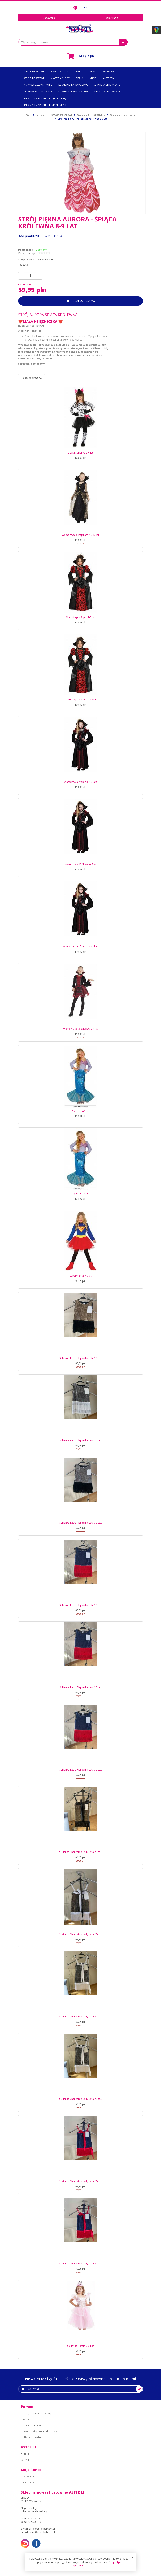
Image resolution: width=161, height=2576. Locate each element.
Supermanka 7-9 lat (81, 1275)
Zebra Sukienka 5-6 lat (80, 452)
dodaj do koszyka (83, 300)
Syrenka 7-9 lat (80, 1111)
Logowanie (49, 17)
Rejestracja (111, 17)
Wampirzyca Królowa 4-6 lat (80, 864)
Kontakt (25, 2454)
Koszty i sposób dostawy (36, 2413)
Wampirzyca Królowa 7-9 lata (80, 781)
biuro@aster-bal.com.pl (42, 2532)
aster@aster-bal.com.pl (42, 2528)
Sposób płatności (31, 2425)
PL (82, 7)
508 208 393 (34, 2518)
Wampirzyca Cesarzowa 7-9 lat (80, 1028)
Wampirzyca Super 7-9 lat (80, 617)
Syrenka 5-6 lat (80, 1193)
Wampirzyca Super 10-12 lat (80, 699)
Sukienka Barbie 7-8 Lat (80, 2345)
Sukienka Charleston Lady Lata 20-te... (80, 1852)
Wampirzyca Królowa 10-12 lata (80, 946)
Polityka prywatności (33, 2437)
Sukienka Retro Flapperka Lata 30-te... (80, 1358)
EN (85, 7)
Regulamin (27, 2419)
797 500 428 (34, 2521)
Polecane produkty (31, 377)
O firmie (25, 2460)
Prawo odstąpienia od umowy (39, 2431)
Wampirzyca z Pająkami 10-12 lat (80, 535)
